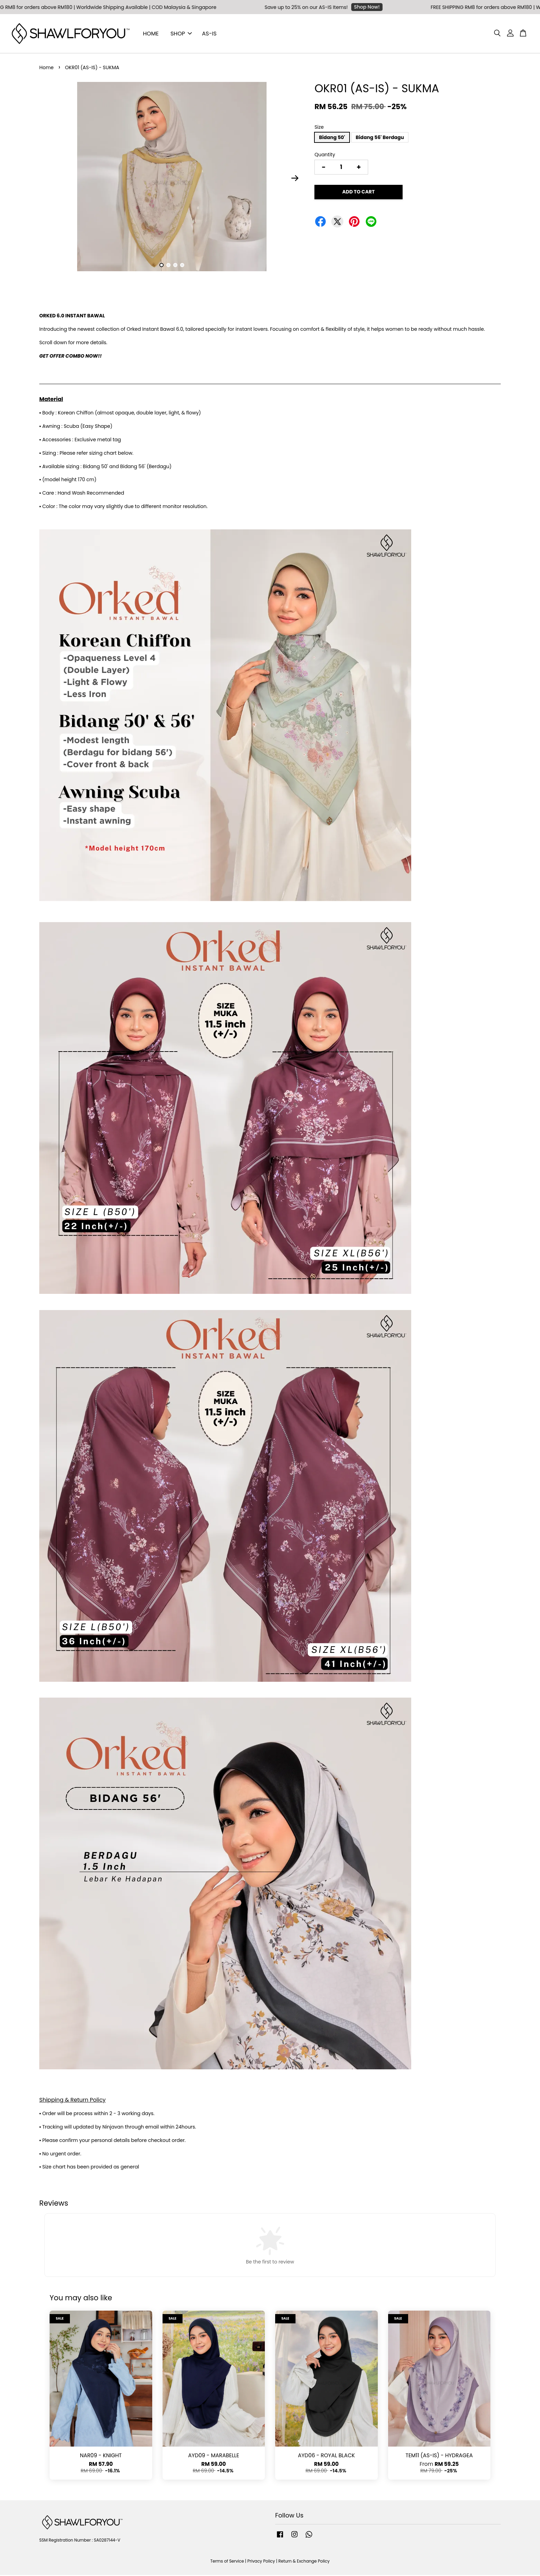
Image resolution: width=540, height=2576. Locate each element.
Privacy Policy (261, 2562)
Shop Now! (373, 6)
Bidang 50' (332, 138)
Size (319, 128)
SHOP (181, 34)
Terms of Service (227, 2562)
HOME (151, 34)
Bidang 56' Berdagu (380, 138)
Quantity (324, 155)
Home (46, 68)
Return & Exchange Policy (304, 2562)
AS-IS (209, 34)
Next (294, 179)
